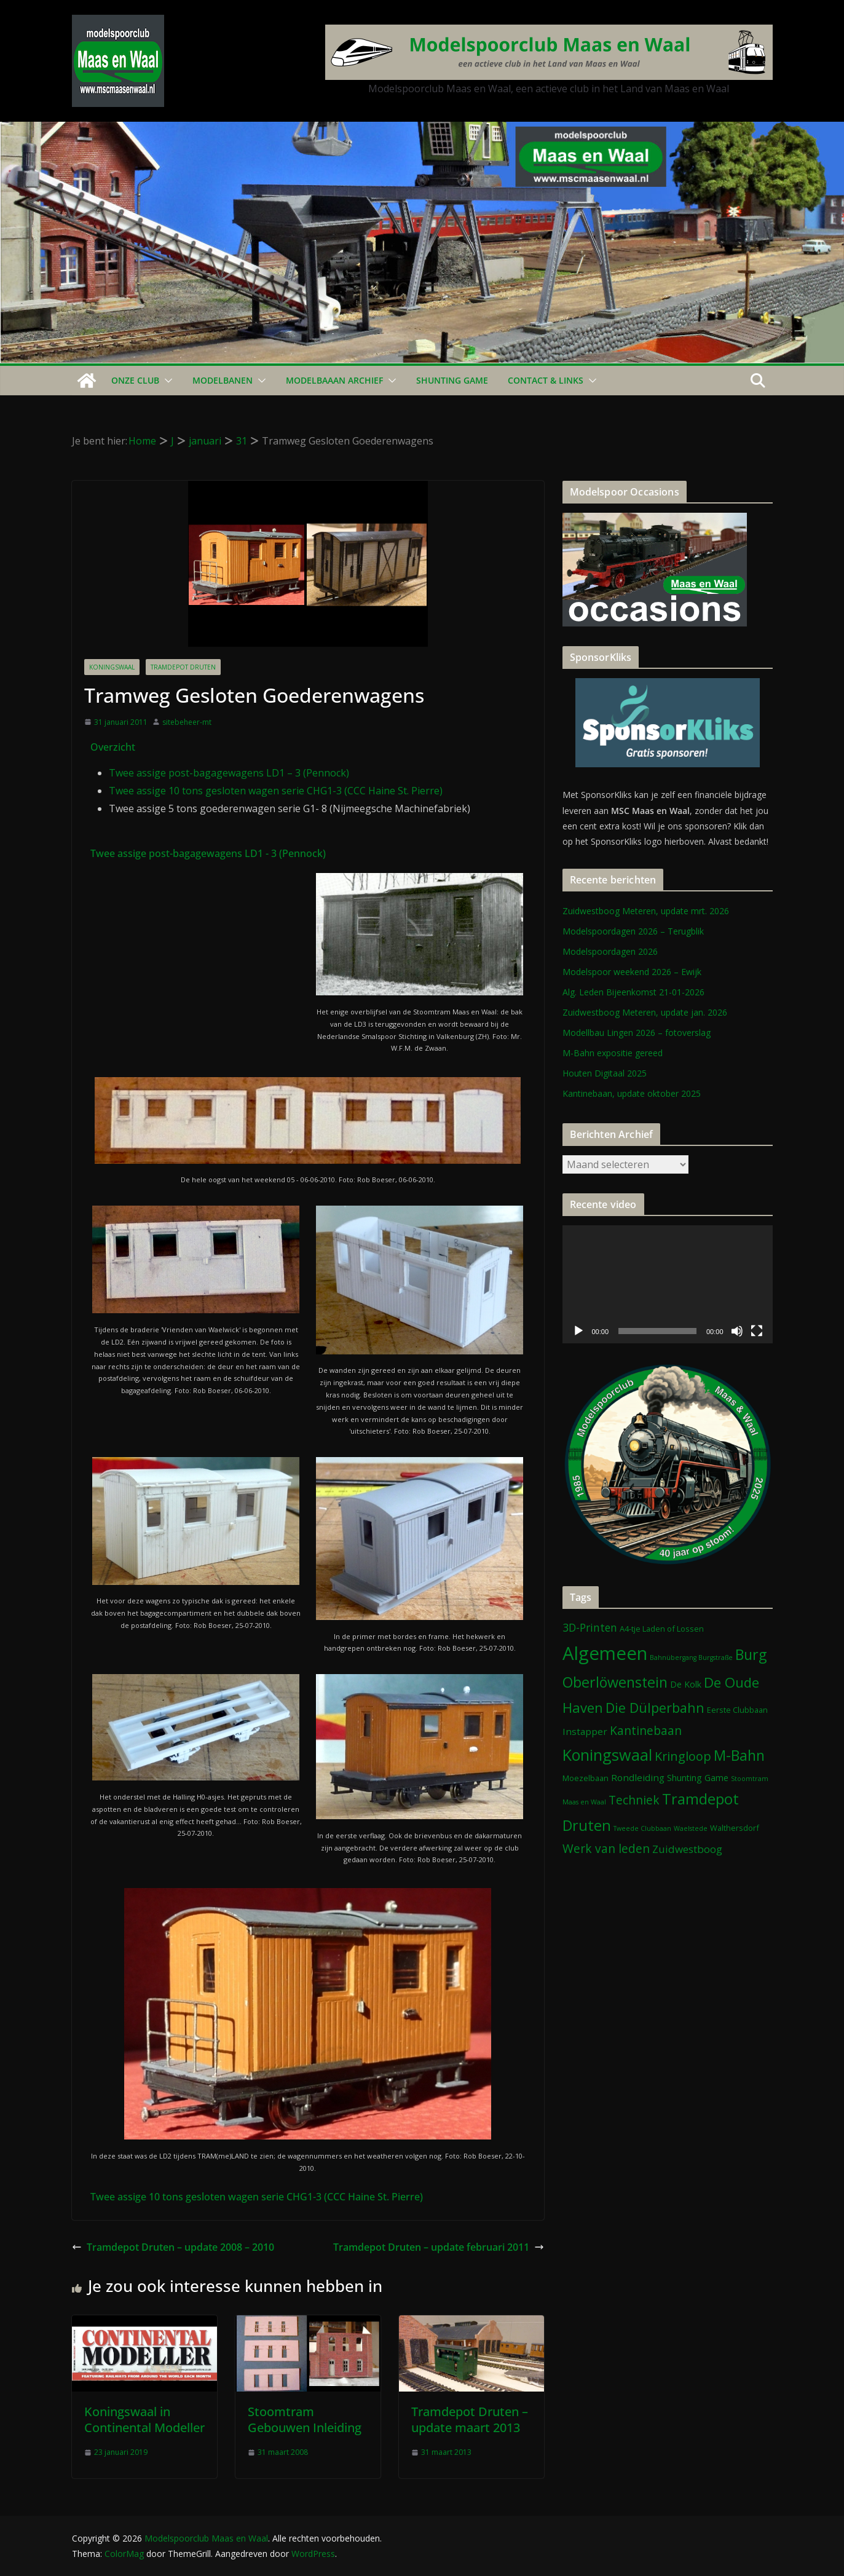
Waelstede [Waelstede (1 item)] (691, 1828)
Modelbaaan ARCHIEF (334, 380)
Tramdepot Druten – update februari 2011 (438, 2247)
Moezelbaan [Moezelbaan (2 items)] (585, 1778)
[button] (166, 380)
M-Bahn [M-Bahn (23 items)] (739, 1755)
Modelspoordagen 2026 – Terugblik (633, 931)
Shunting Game (452, 380)
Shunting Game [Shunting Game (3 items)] (697, 1778)
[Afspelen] (578, 1331)
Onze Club (135, 380)
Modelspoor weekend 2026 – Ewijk (631, 972)
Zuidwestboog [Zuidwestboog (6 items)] (687, 1849)
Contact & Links (545, 380)
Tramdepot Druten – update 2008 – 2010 (173, 2247)
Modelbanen (222, 380)
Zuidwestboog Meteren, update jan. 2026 (644, 1012)
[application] (667, 1284)
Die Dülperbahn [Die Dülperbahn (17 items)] (654, 1708)
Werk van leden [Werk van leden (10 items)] (606, 1849)
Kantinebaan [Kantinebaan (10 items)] (646, 1731)
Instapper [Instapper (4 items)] (584, 1731)
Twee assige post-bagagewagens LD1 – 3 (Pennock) (229, 773)
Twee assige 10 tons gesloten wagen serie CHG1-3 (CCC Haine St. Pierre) (276, 790)
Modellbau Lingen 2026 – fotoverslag (636, 1032)
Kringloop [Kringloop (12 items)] (683, 1756)
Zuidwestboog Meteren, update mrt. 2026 (645, 911)
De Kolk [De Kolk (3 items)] (685, 1684)
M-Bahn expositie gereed (612, 1053)
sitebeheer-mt (186, 722)
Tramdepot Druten (183, 667)
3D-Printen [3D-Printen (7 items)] (589, 1627)
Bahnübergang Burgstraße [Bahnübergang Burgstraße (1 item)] (691, 1657)
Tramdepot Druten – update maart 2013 (469, 2419)
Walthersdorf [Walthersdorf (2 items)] (734, 1827)
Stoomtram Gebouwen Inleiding (304, 2419)
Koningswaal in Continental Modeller (144, 2419)
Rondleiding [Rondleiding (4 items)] (638, 1777)
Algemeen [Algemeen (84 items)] (604, 1653)
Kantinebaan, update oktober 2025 (631, 1093)
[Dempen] (737, 1331)
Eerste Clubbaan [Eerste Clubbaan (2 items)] (737, 1709)
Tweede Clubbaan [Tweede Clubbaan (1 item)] (642, 1828)
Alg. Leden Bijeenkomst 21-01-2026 (633, 992)
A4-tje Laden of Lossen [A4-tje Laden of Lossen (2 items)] (662, 1628)
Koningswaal (112, 667)
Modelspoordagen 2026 (610, 951)
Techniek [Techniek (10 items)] (634, 1800)
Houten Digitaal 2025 (604, 1073)
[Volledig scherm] (757, 1331)
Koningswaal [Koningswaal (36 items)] (607, 1754)
